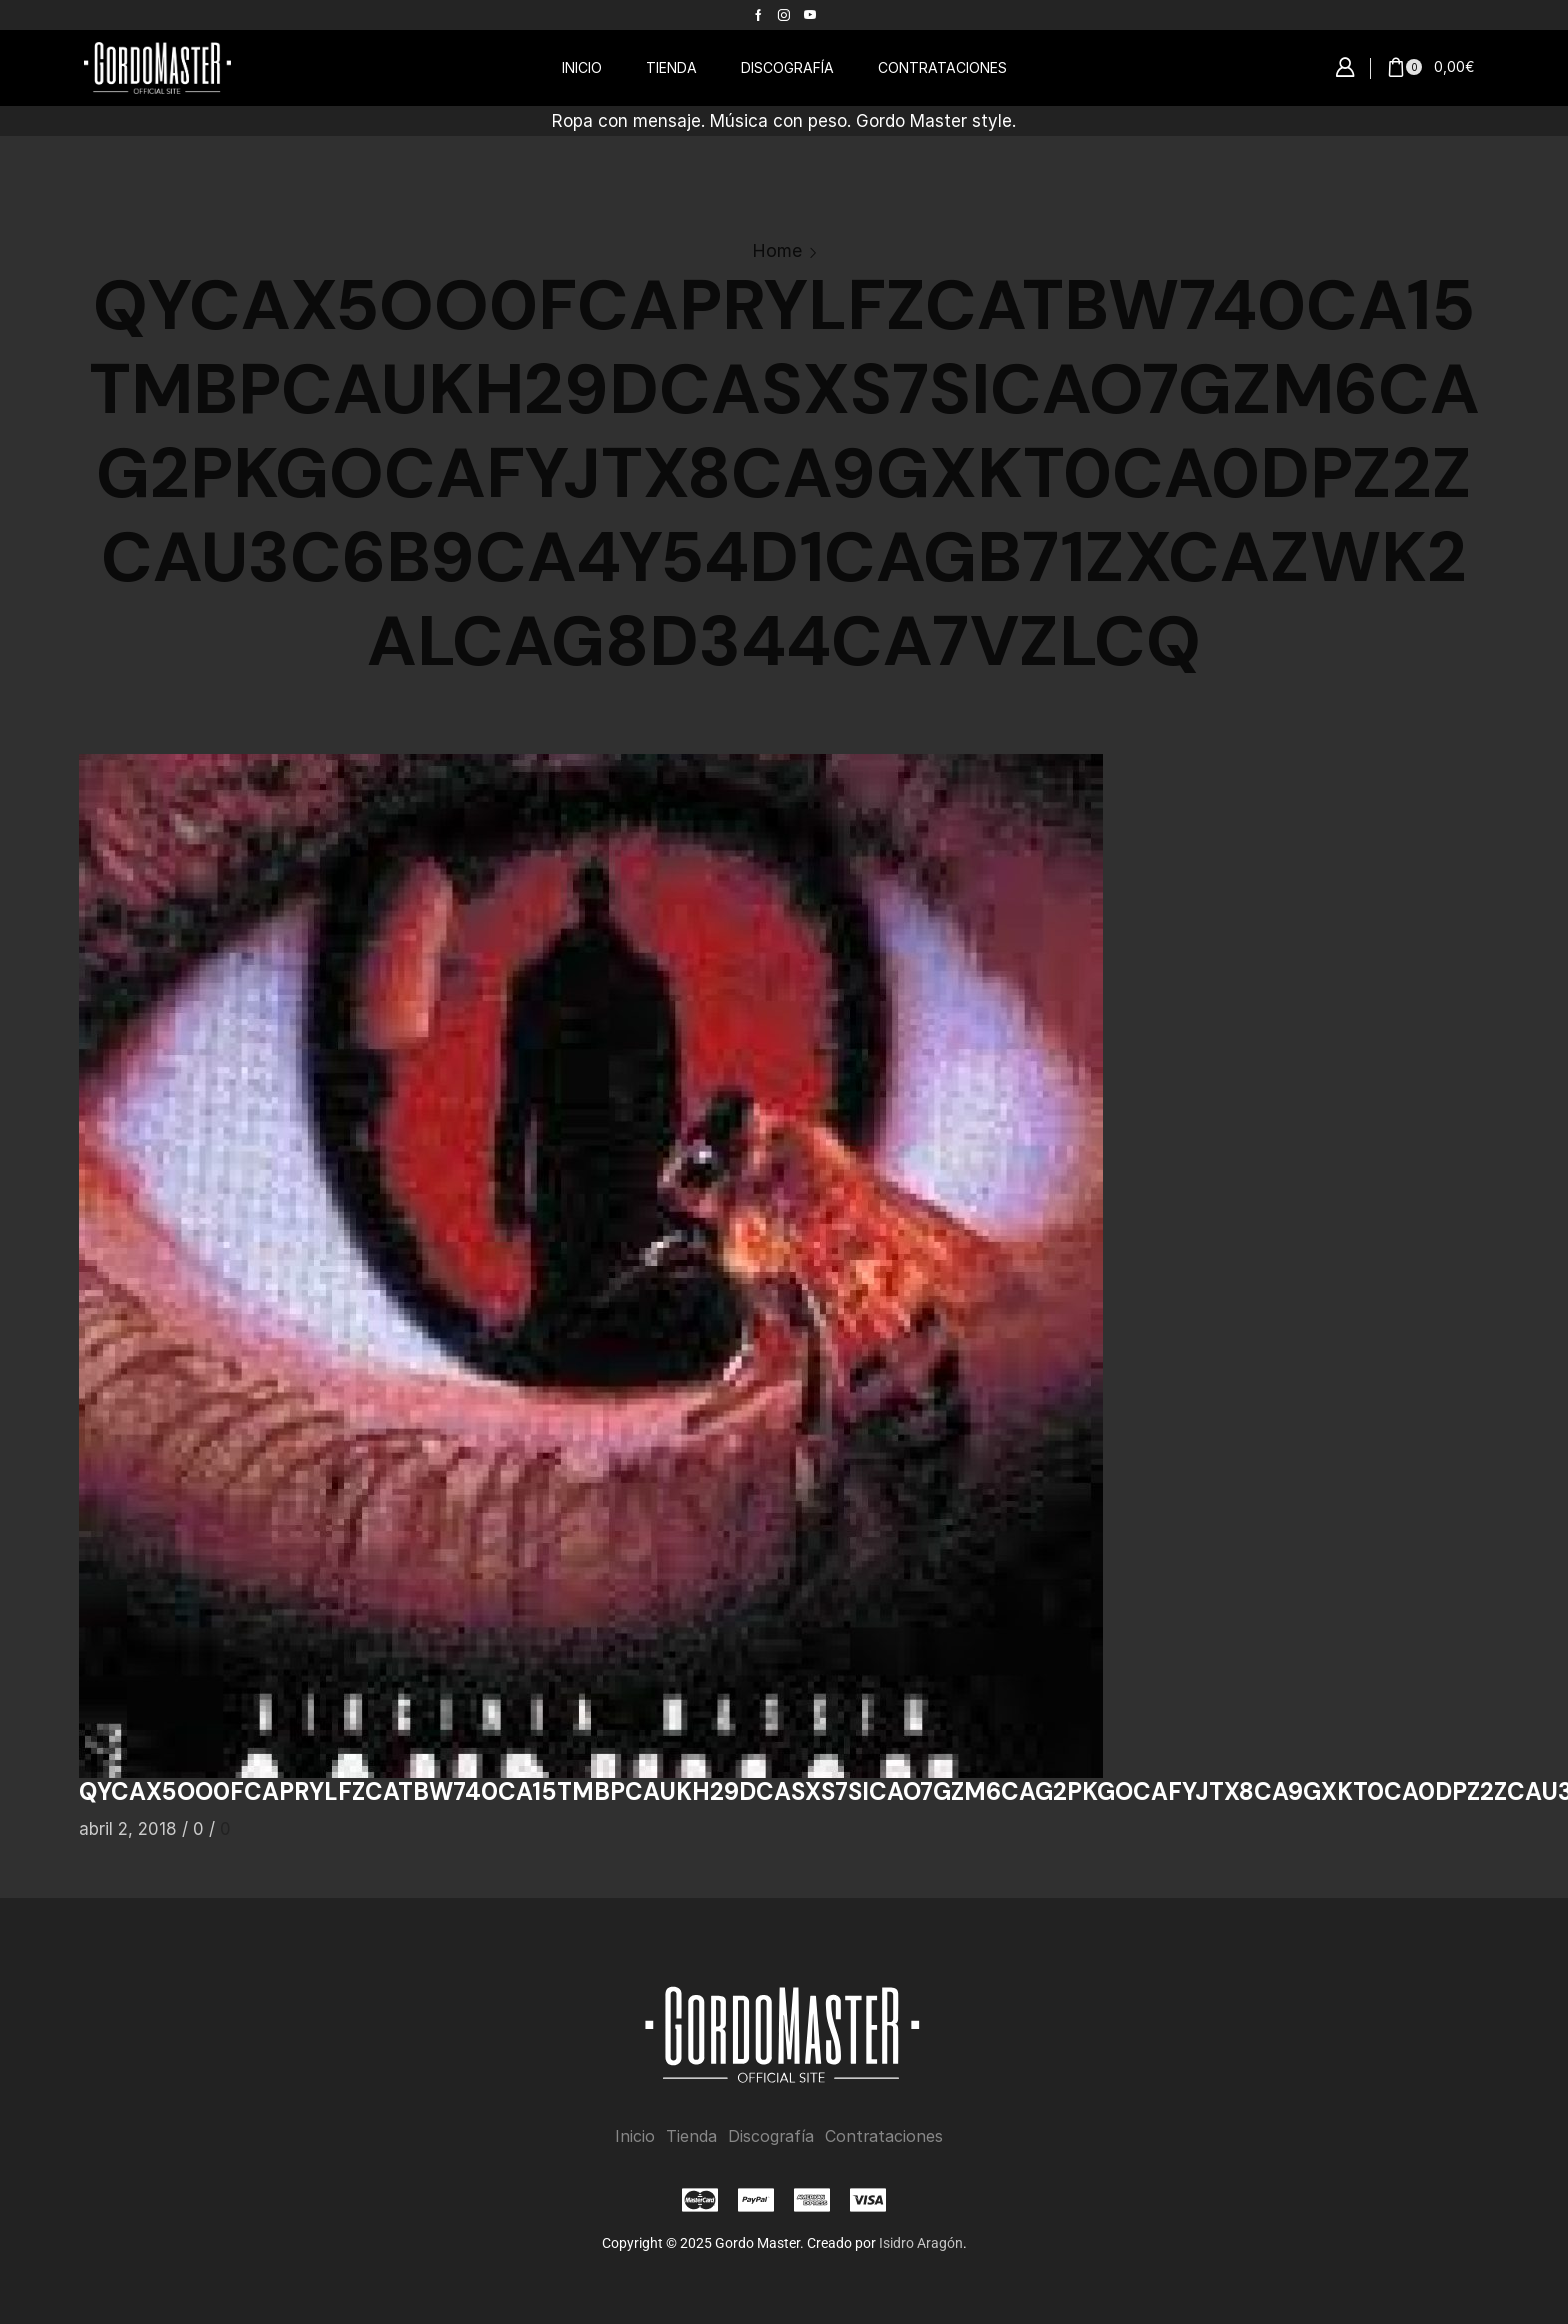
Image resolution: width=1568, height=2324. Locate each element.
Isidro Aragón (921, 2243)
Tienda (691, 2136)
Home (777, 250)
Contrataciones (884, 2136)
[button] (1345, 68)
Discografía (771, 2136)
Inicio (635, 2136)
